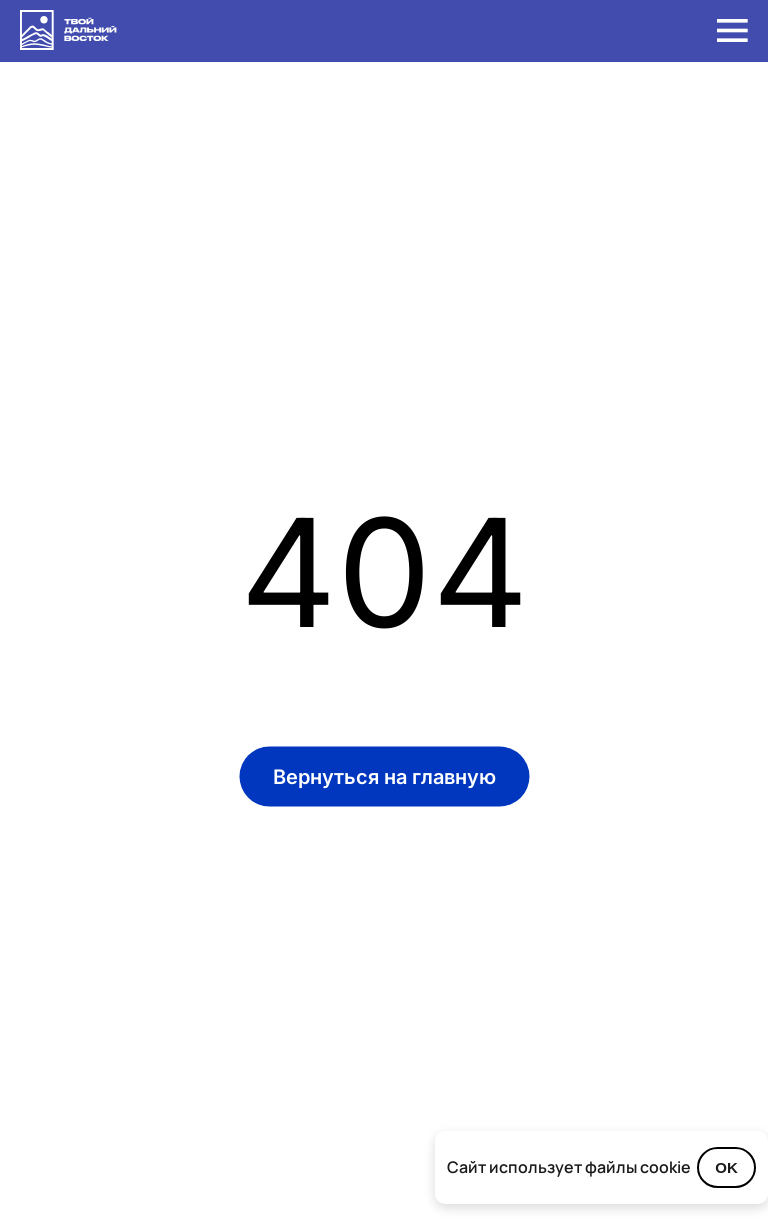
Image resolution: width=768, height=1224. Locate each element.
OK (726, 1167)
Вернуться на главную (384, 777)
